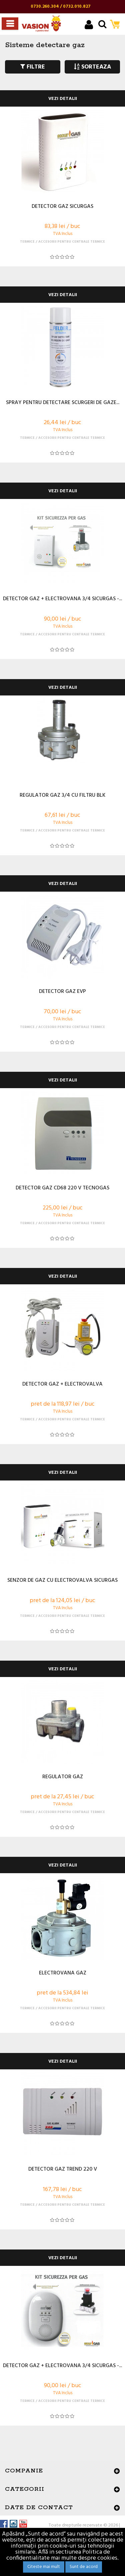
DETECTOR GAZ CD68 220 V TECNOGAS (62, 1188)
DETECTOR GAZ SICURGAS (62, 207)
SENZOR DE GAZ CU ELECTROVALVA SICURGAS (62, 1581)
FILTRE (32, 67)
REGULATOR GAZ (62, 1777)
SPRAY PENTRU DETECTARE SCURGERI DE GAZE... (62, 403)
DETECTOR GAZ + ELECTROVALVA (62, 1385)
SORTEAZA (92, 67)
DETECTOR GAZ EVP (62, 992)
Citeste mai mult (43, 2567)
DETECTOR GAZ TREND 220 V (62, 2170)
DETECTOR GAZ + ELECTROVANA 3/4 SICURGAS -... (62, 599)
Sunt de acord (84, 2567)
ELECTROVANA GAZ (62, 1973)
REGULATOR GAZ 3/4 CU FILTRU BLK (62, 796)
